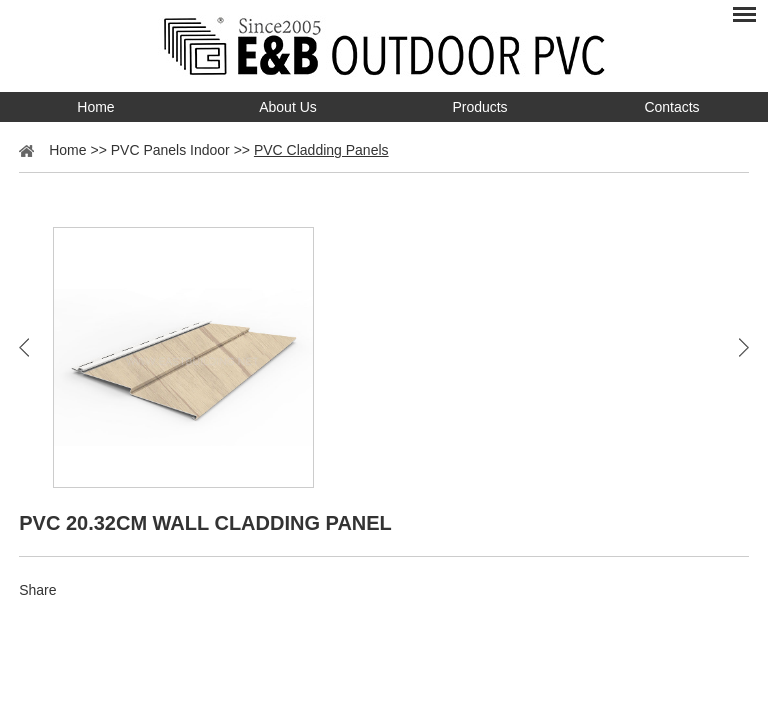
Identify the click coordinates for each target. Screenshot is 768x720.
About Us (288, 107)
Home (95, 107)
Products (479, 107)
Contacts (671, 107)
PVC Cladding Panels (321, 150)
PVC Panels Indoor (170, 150)
